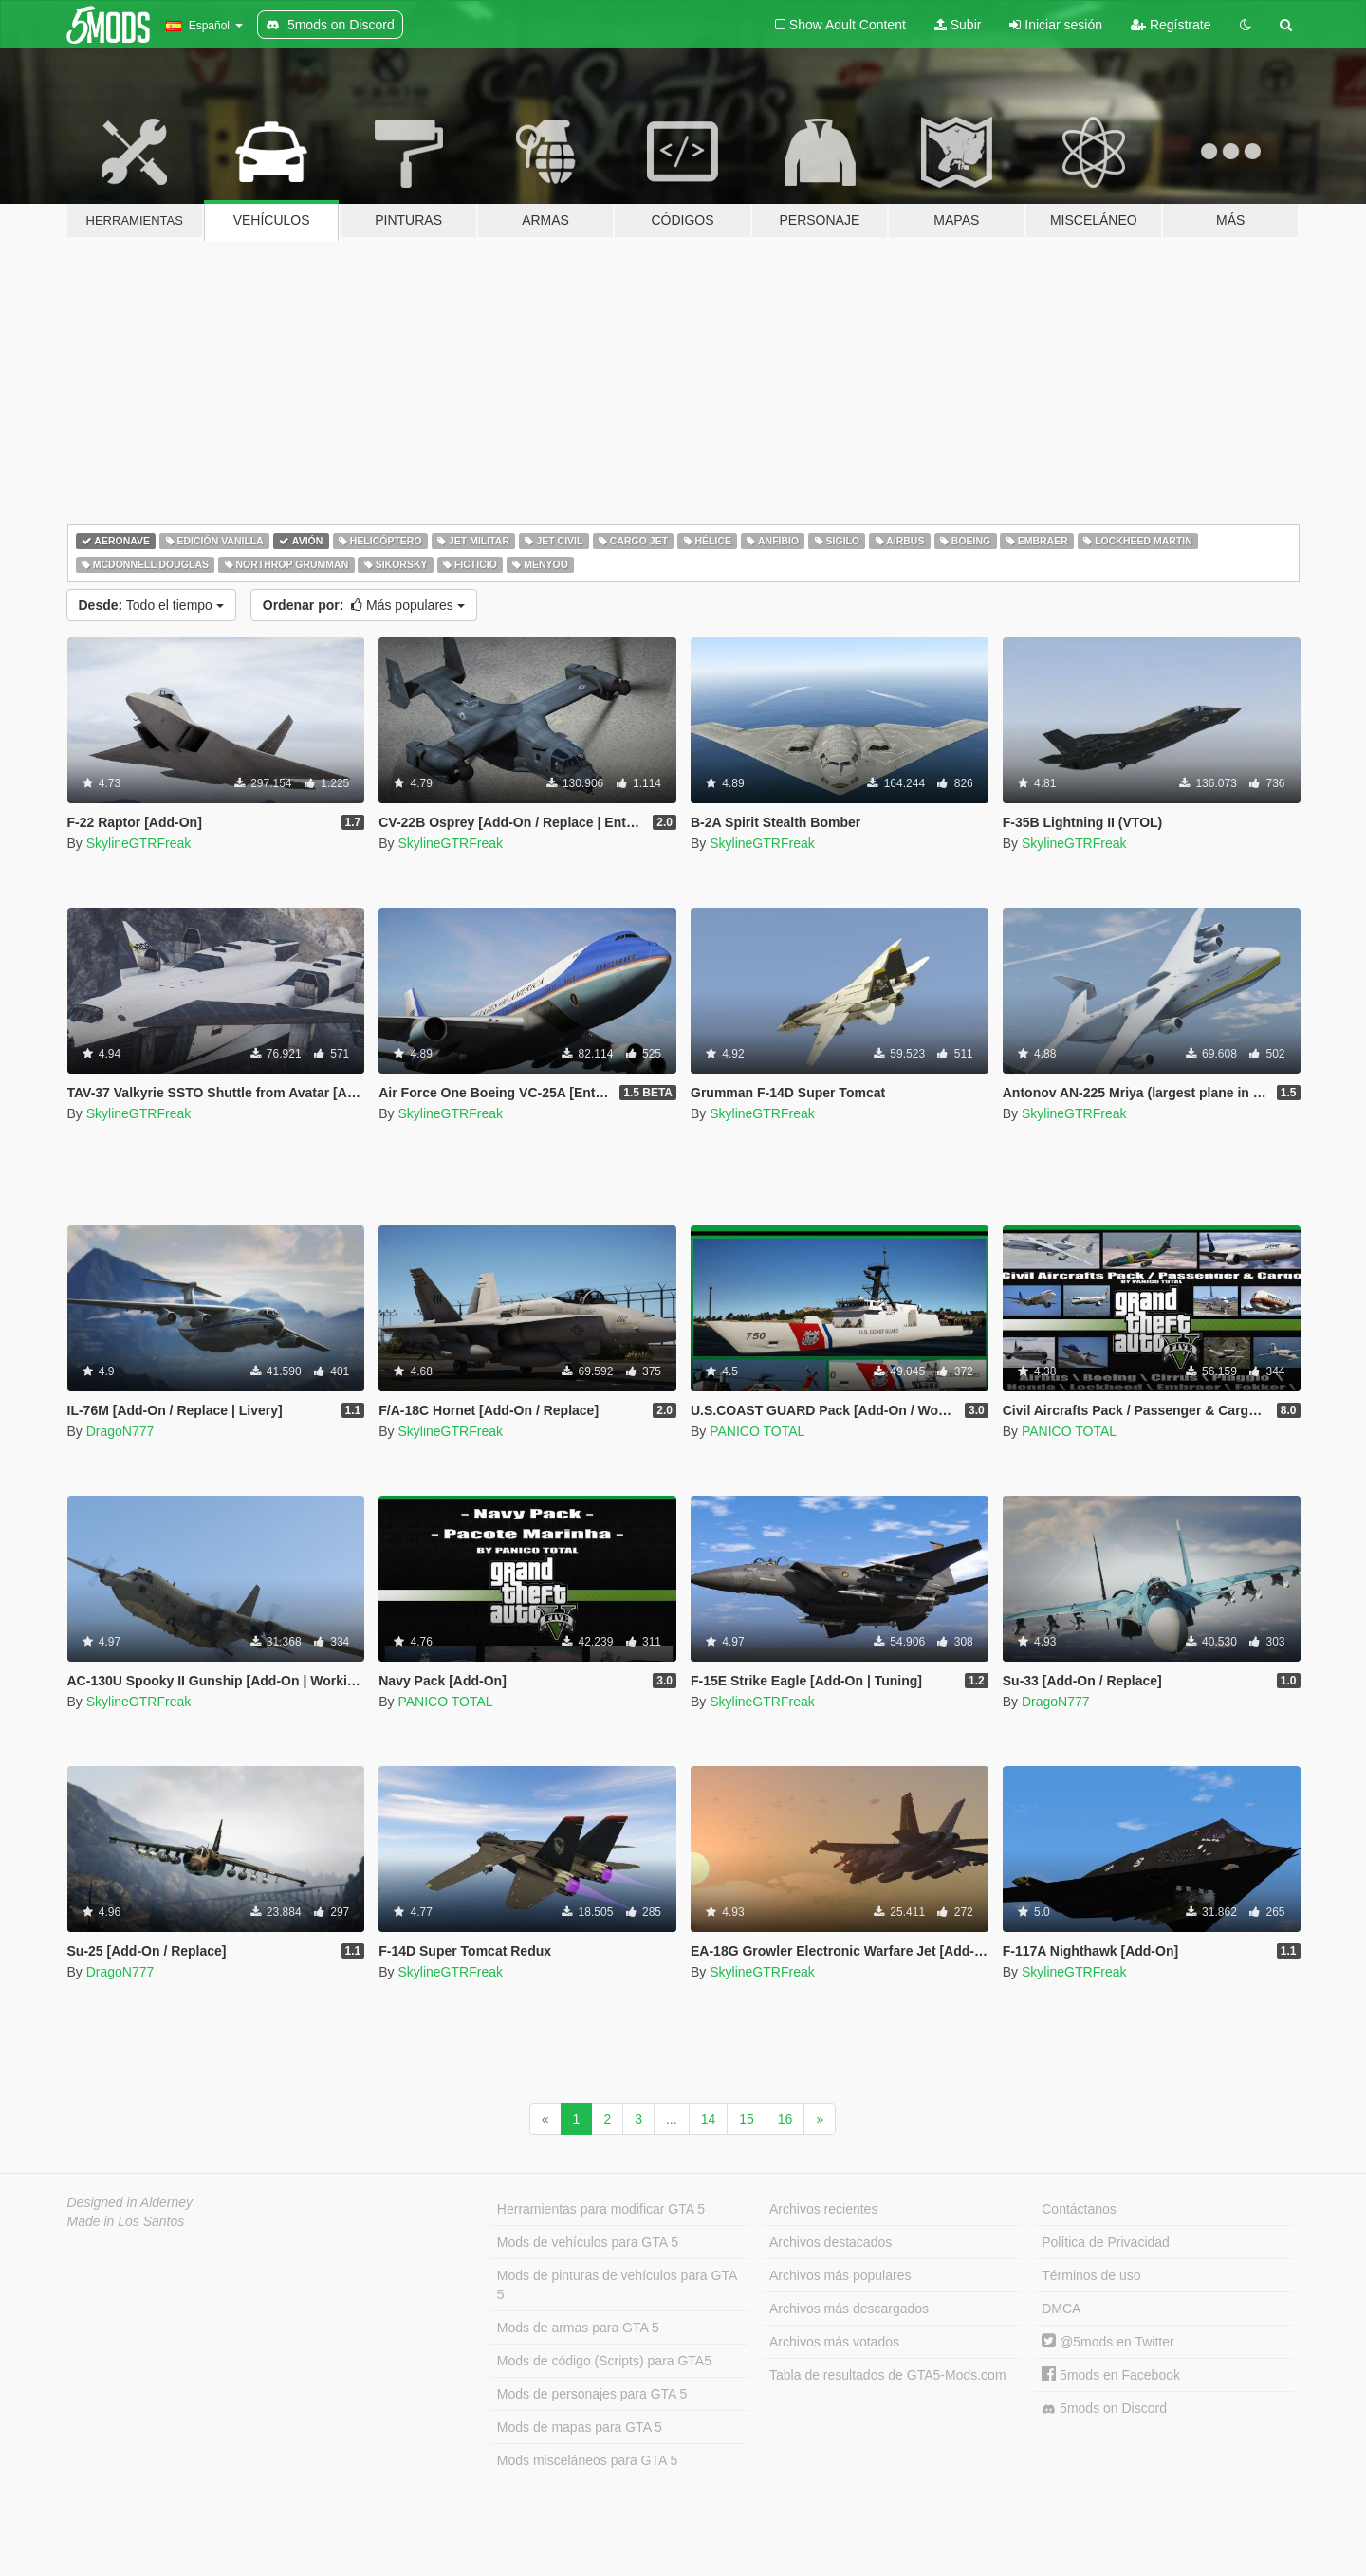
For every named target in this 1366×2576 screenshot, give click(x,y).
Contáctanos (1079, 2209)
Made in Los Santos (126, 2221)
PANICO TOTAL (757, 1431)
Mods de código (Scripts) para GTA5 (604, 2360)
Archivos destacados (830, 2242)
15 (746, 2118)
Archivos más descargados (849, 2308)
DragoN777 (120, 1431)
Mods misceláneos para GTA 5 (587, 2460)
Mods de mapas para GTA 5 (579, 2427)
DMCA (1061, 2308)
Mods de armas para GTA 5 (578, 2327)
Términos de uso (1091, 2275)
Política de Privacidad (1106, 2242)
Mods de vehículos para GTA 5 (587, 2242)
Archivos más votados (834, 2341)
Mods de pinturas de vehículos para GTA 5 (617, 2285)
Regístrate (1170, 24)
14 (708, 2118)
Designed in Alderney (130, 2202)
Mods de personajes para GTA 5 (592, 2393)
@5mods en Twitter (1107, 2341)
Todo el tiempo (151, 605)
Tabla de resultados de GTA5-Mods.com (887, 2375)
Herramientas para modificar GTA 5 (601, 2209)
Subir (958, 24)
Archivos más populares (840, 2275)
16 (785, 2118)
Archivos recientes (823, 2209)
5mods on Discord (1104, 2409)
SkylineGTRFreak (138, 843)
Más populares (364, 605)
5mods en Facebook (1111, 2374)
